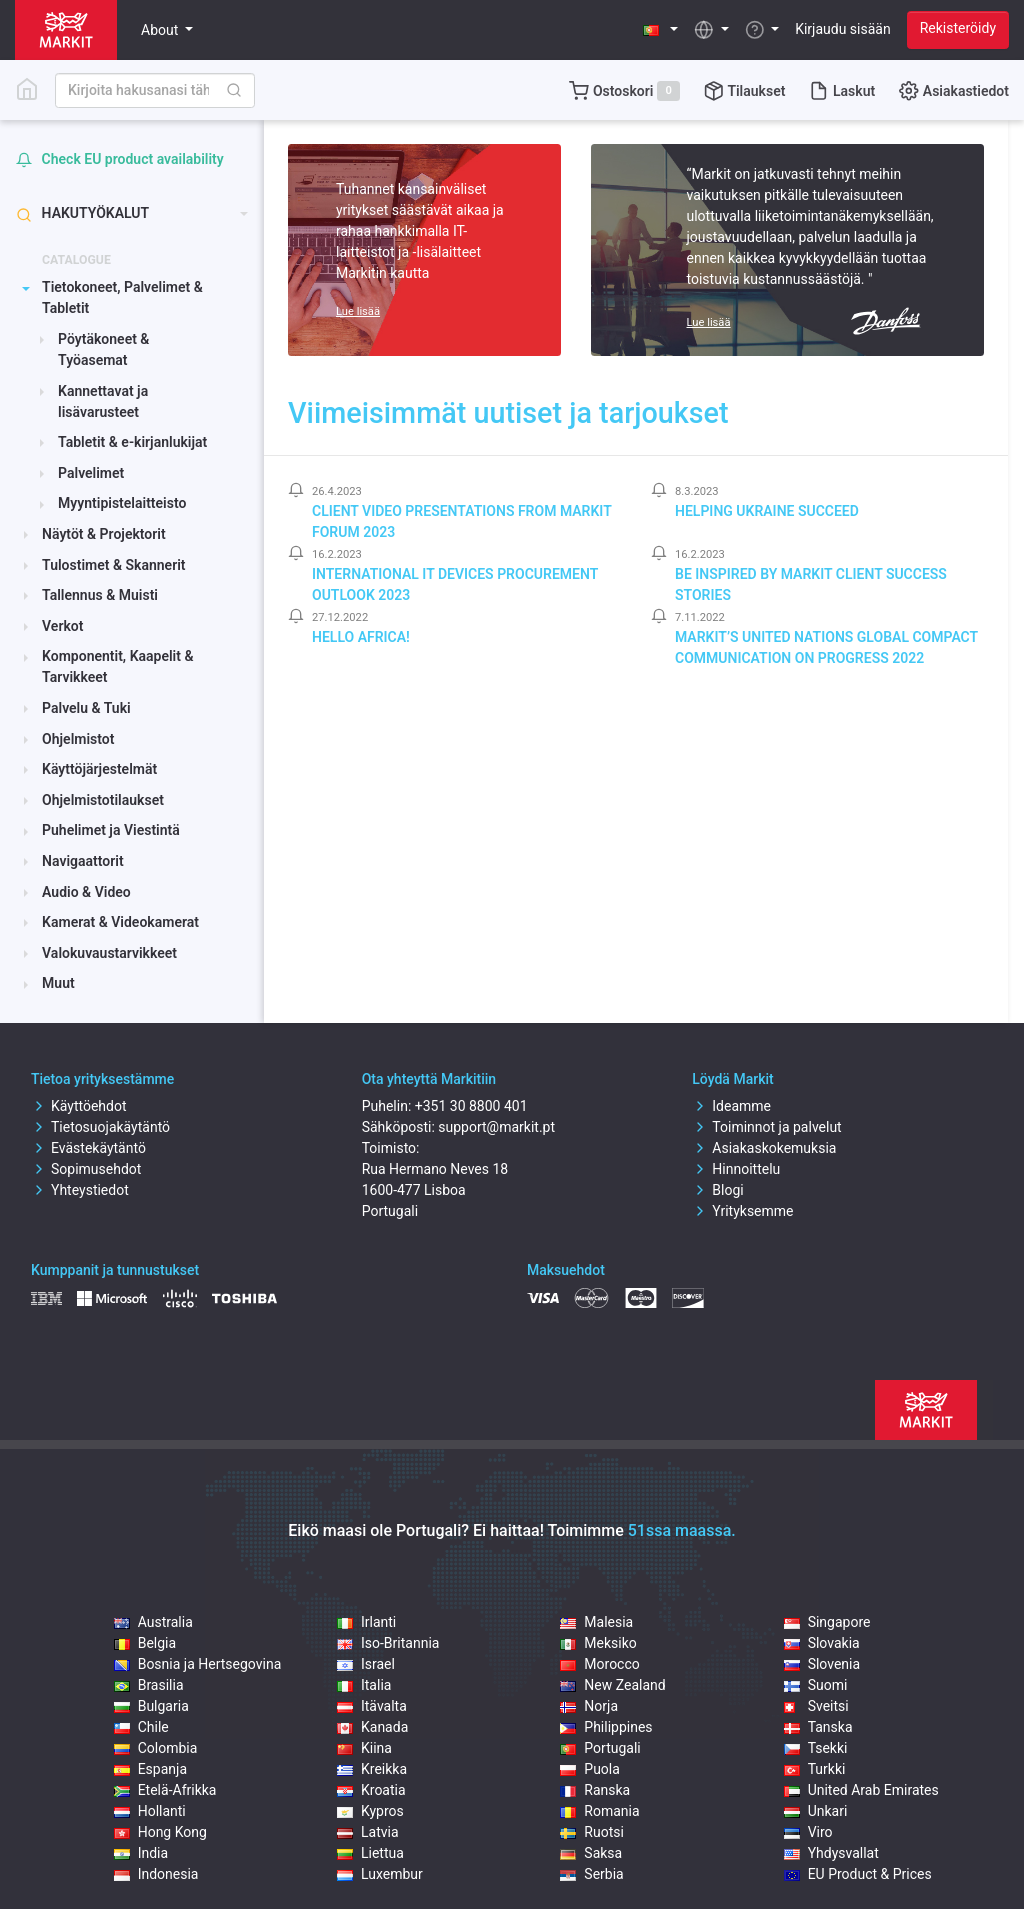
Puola (590, 1769)
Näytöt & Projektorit (104, 534)
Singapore (827, 1622)
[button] (660, 29)
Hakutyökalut (82, 213)
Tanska (818, 1727)
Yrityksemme (742, 1211)
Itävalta (372, 1706)
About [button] (161, 30)
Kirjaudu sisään (843, 29)
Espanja (150, 1769)
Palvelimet (91, 473)
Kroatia (371, 1790)
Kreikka (372, 1769)
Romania (599, 1811)
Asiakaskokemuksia (764, 1148)
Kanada (372, 1727)
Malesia (596, 1622)
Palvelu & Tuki (86, 708)
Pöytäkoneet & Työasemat (103, 349)
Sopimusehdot (86, 1169)
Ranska (595, 1790)
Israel (366, 1664)
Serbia (591, 1874)
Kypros (370, 1811)
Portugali (600, 1748)
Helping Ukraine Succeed (767, 511)
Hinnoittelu (736, 1169)
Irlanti (366, 1622)
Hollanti (150, 1811)
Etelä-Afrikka (165, 1790)
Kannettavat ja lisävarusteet (103, 401)
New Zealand (612, 1685)
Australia (153, 1622)
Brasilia (149, 1685)
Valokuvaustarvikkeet (109, 953)
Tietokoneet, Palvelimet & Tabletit (122, 297)
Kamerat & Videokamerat (120, 922)
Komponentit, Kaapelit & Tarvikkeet (117, 666)
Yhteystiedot (80, 1190)
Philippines (606, 1727)
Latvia (368, 1832)
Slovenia (822, 1664)
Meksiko (598, 1643)
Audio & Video (86, 892)
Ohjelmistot (78, 739)
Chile (141, 1727)
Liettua (370, 1853)
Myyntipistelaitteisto (122, 503)
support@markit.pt (496, 1127)
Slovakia (822, 1643)
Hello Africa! (361, 637)
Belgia (145, 1643)
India (141, 1853)
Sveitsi (816, 1706)
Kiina (364, 1748)
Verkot (62, 626)
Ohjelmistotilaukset (103, 800)
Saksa (591, 1853)
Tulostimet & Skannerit (113, 565)
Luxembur (380, 1874)
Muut (58, 983)
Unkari (816, 1811)
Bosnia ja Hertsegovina (198, 1664)
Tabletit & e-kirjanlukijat (132, 442)
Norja (589, 1706)
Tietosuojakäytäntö (100, 1127)
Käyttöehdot (79, 1106)
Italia (364, 1685)
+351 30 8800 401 (471, 1106)
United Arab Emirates (861, 1790)
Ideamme (731, 1106)
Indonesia (156, 1874)
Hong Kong (160, 1832)
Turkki (815, 1769)
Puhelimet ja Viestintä (111, 830)
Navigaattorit (83, 861)
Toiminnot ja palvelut (766, 1127)
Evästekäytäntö (88, 1148)
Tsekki (816, 1748)
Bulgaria (151, 1706)
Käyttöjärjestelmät (99, 769)
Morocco (599, 1664)
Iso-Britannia (388, 1643)
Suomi (816, 1685)
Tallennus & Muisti (100, 595)
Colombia (156, 1748)
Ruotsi (592, 1832)
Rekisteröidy (958, 28)
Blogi (717, 1190)
